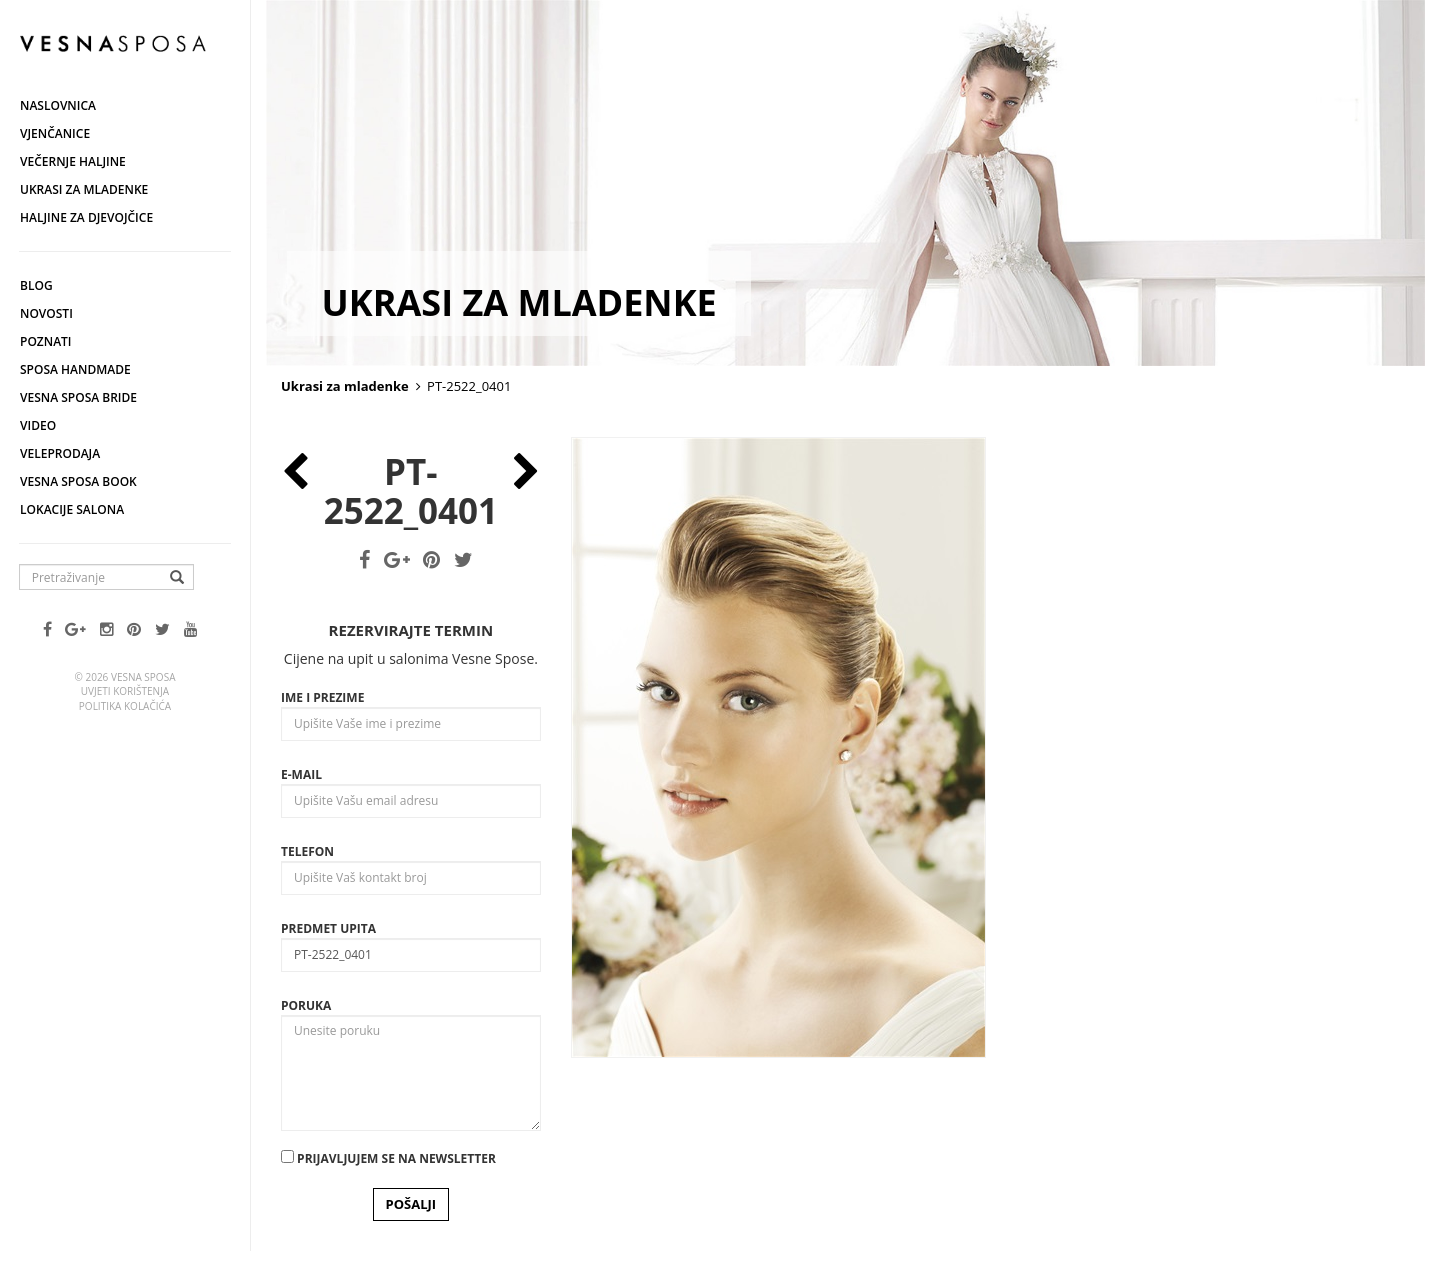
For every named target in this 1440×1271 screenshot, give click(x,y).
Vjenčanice (55, 133)
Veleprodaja (60, 453)
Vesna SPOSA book (78, 481)
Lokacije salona (72, 509)
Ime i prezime (322, 697)
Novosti (46, 313)
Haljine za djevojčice (86, 217)
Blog (36, 285)
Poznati (46, 341)
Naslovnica (58, 105)
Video (38, 425)
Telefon (307, 851)
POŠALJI (411, 1204)
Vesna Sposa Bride (78, 397)
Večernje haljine (73, 161)
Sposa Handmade (75, 369)
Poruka (306, 1005)
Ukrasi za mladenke (84, 189)
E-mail (301, 774)
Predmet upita (328, 928)
